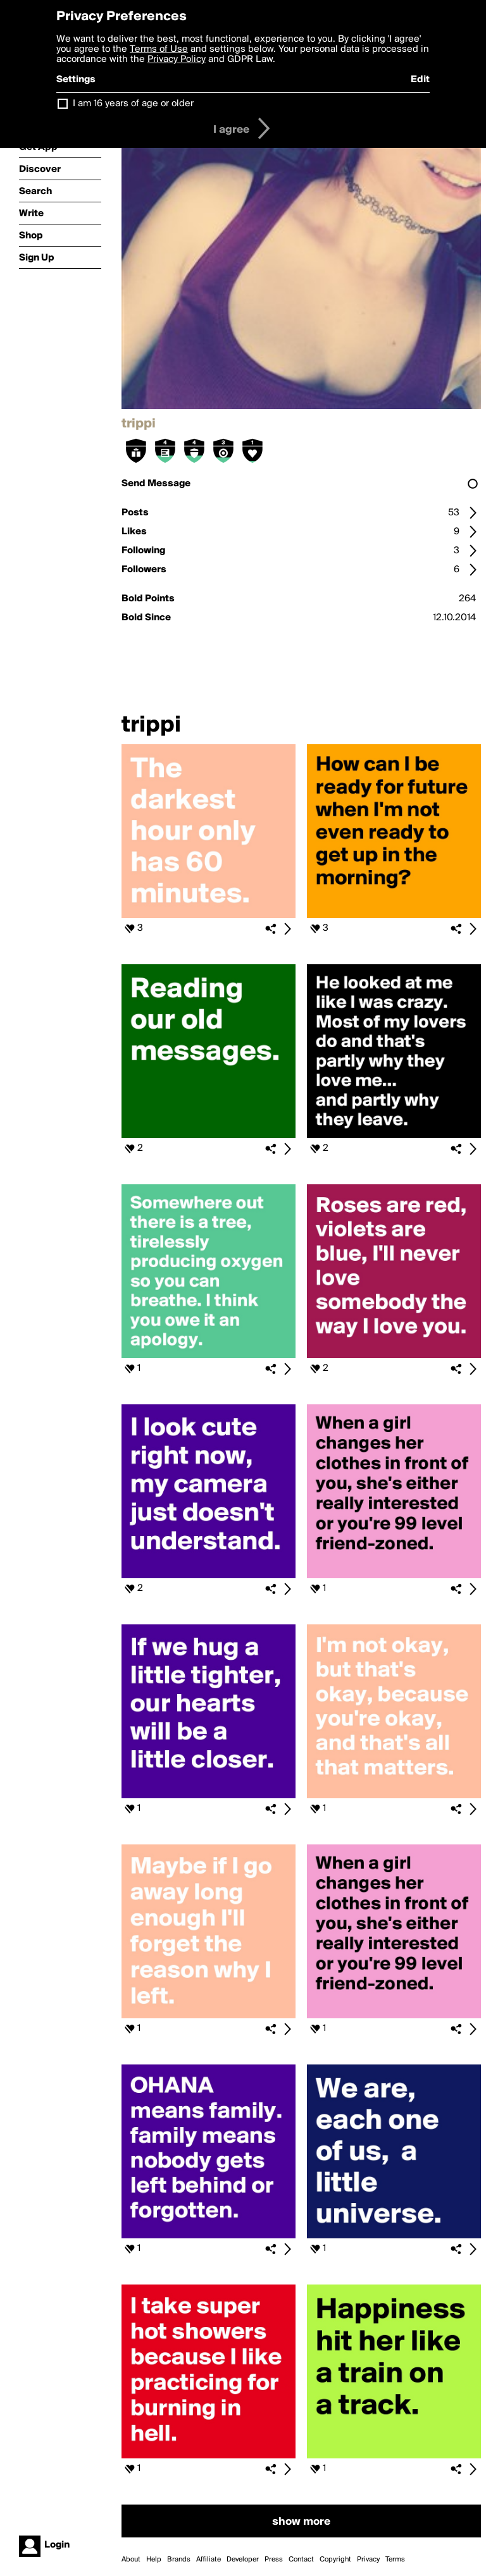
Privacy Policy (176, 59)
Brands (178, 2559)
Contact (301, 2559)
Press (274, 2559)
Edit (420, 80)
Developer (243, 2559)
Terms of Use (159, 49)
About (131, 2559)
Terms (395, 2559)
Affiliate (208, 2559)
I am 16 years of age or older (133, 104)
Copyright (335, 2559)
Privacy (368, 2559)
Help (153, 2559)
